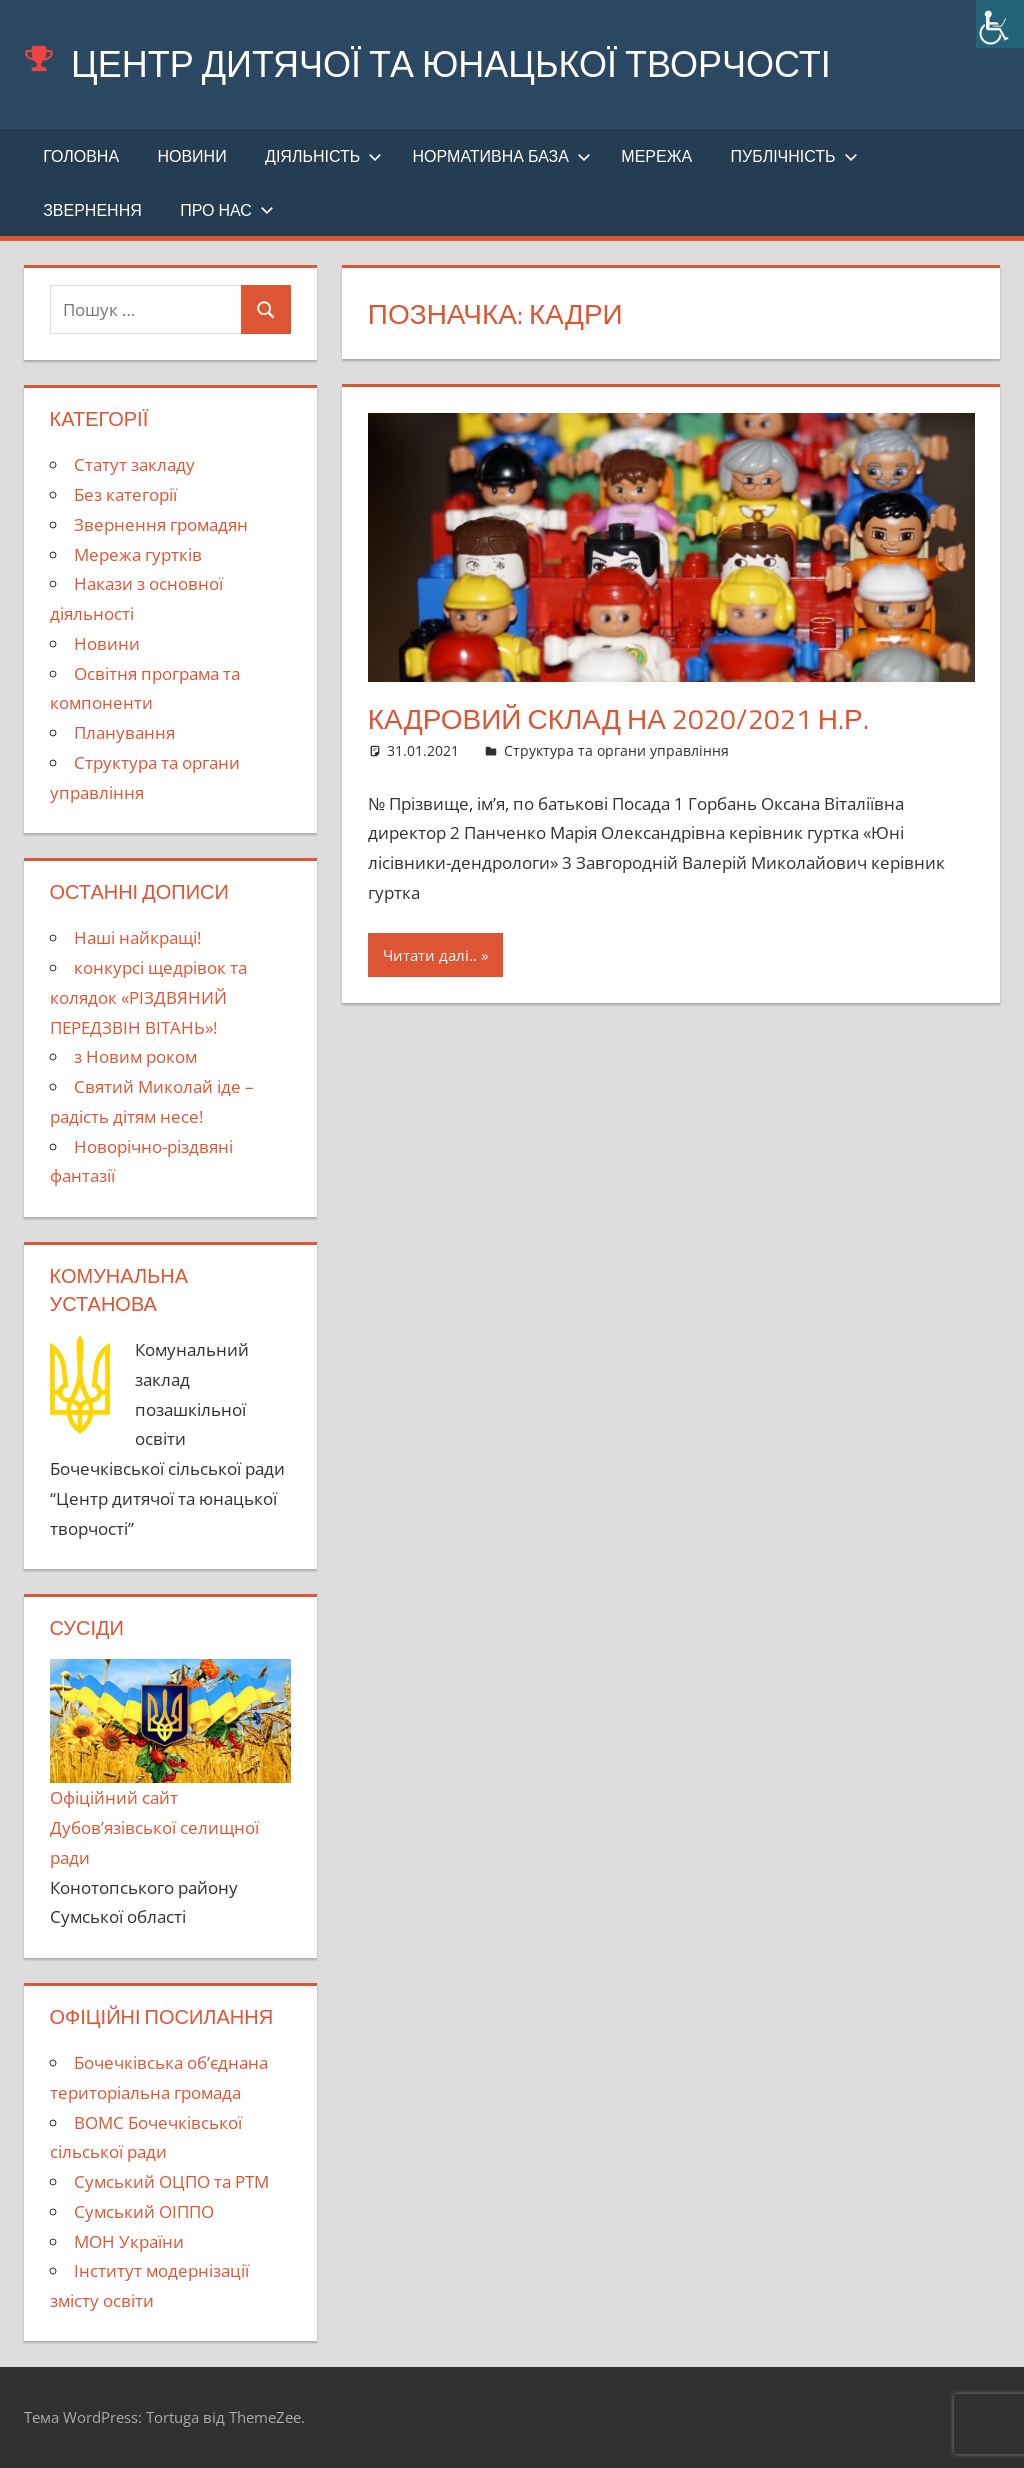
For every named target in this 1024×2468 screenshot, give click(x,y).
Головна (81, 156)
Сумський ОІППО (144, 2211)
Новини (191, 156)
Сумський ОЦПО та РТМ (171, 2181)
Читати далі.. (430, 955)
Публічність (794, 156)
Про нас (227, 210)
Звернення (92, 210)
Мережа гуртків (138, 554)
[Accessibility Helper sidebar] (1000, 24)
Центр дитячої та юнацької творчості (451, 63)
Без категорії (125, 494)
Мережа (656, 156)
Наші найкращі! (137, 937)
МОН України (129, 2241)
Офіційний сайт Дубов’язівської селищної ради (171, 1763)
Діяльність (323, 156)
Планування (124, 732)
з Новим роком (135, 1056)
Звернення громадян (161, 524)
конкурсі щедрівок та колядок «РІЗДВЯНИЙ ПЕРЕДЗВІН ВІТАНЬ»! (148, 997)
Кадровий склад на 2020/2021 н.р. (618, 718)
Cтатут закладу (134, 464)
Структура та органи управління (616, 750)
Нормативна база (502, 156)
